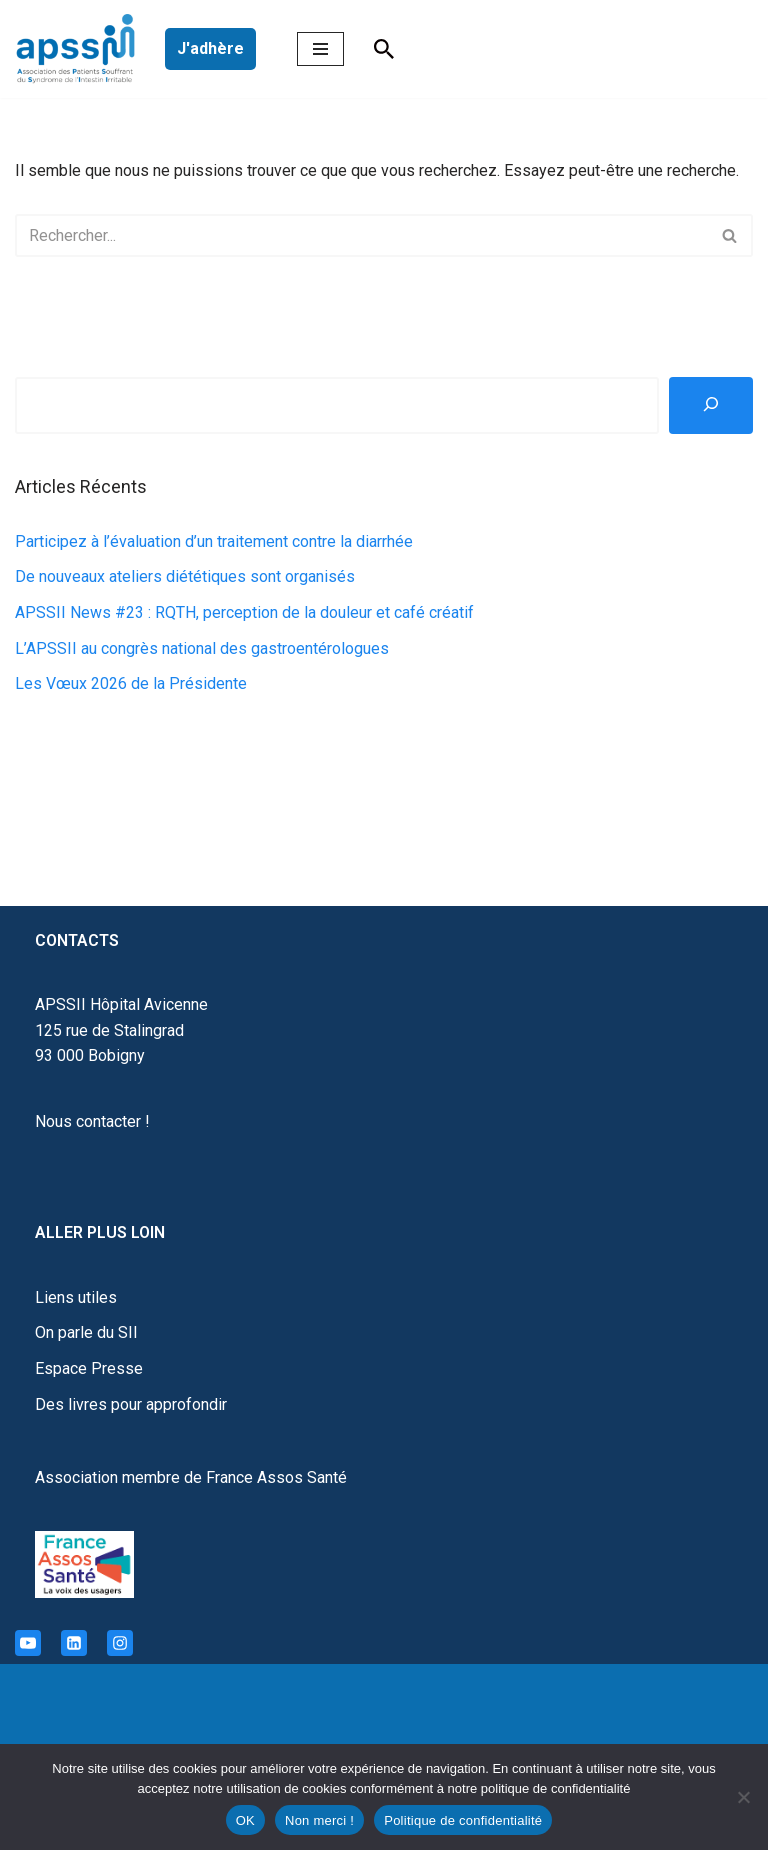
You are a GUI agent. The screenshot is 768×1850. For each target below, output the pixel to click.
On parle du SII (86, 1332)
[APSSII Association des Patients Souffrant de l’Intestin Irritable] (80, 49)
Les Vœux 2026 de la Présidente (131, 683)
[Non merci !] (743, 1797)
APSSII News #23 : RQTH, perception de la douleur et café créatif (244, 612)
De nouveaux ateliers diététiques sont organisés (185, 576)
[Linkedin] (74, 1643)
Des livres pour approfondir (131, 1404)
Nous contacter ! (92, 1121)
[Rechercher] (384, 49)
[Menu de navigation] (320, 49)
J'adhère (210, 48)
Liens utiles (76, 1297)
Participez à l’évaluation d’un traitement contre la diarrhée (214, 541)
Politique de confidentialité (463, 1820)
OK (245, 1820)
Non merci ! (319, 1820)
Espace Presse (89, 1368)
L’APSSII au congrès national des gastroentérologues (202, 648)
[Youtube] (28, 1643)
